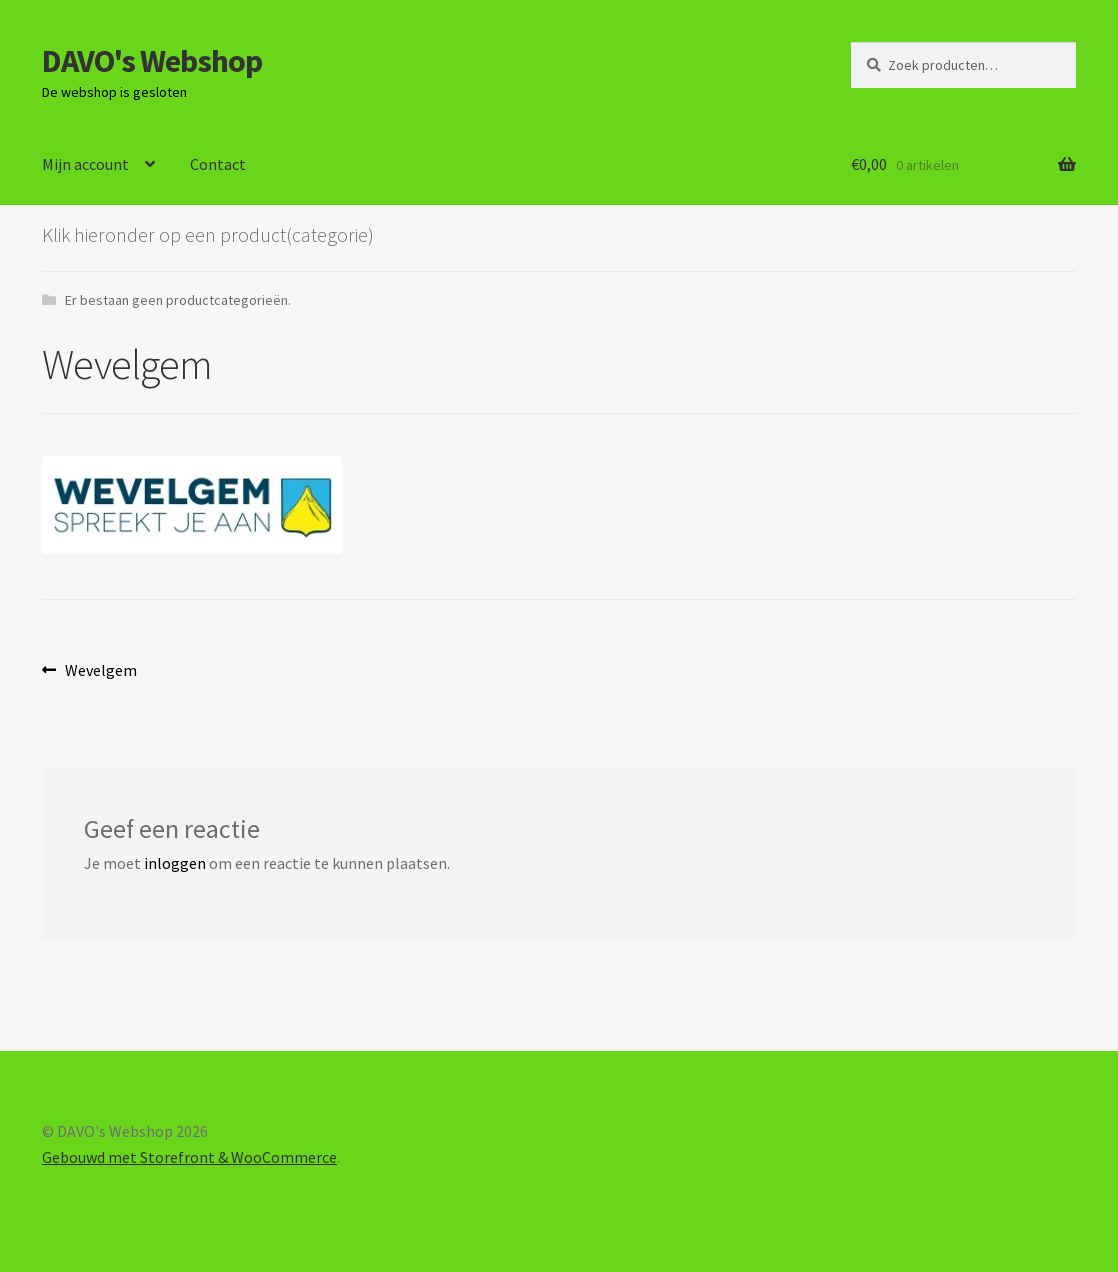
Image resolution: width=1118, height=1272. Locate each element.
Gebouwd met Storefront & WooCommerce (189, 1157)
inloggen (175, 863)
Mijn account (85, 164)
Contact (218, 164)
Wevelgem (100, 671)
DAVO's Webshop (152, 61)
